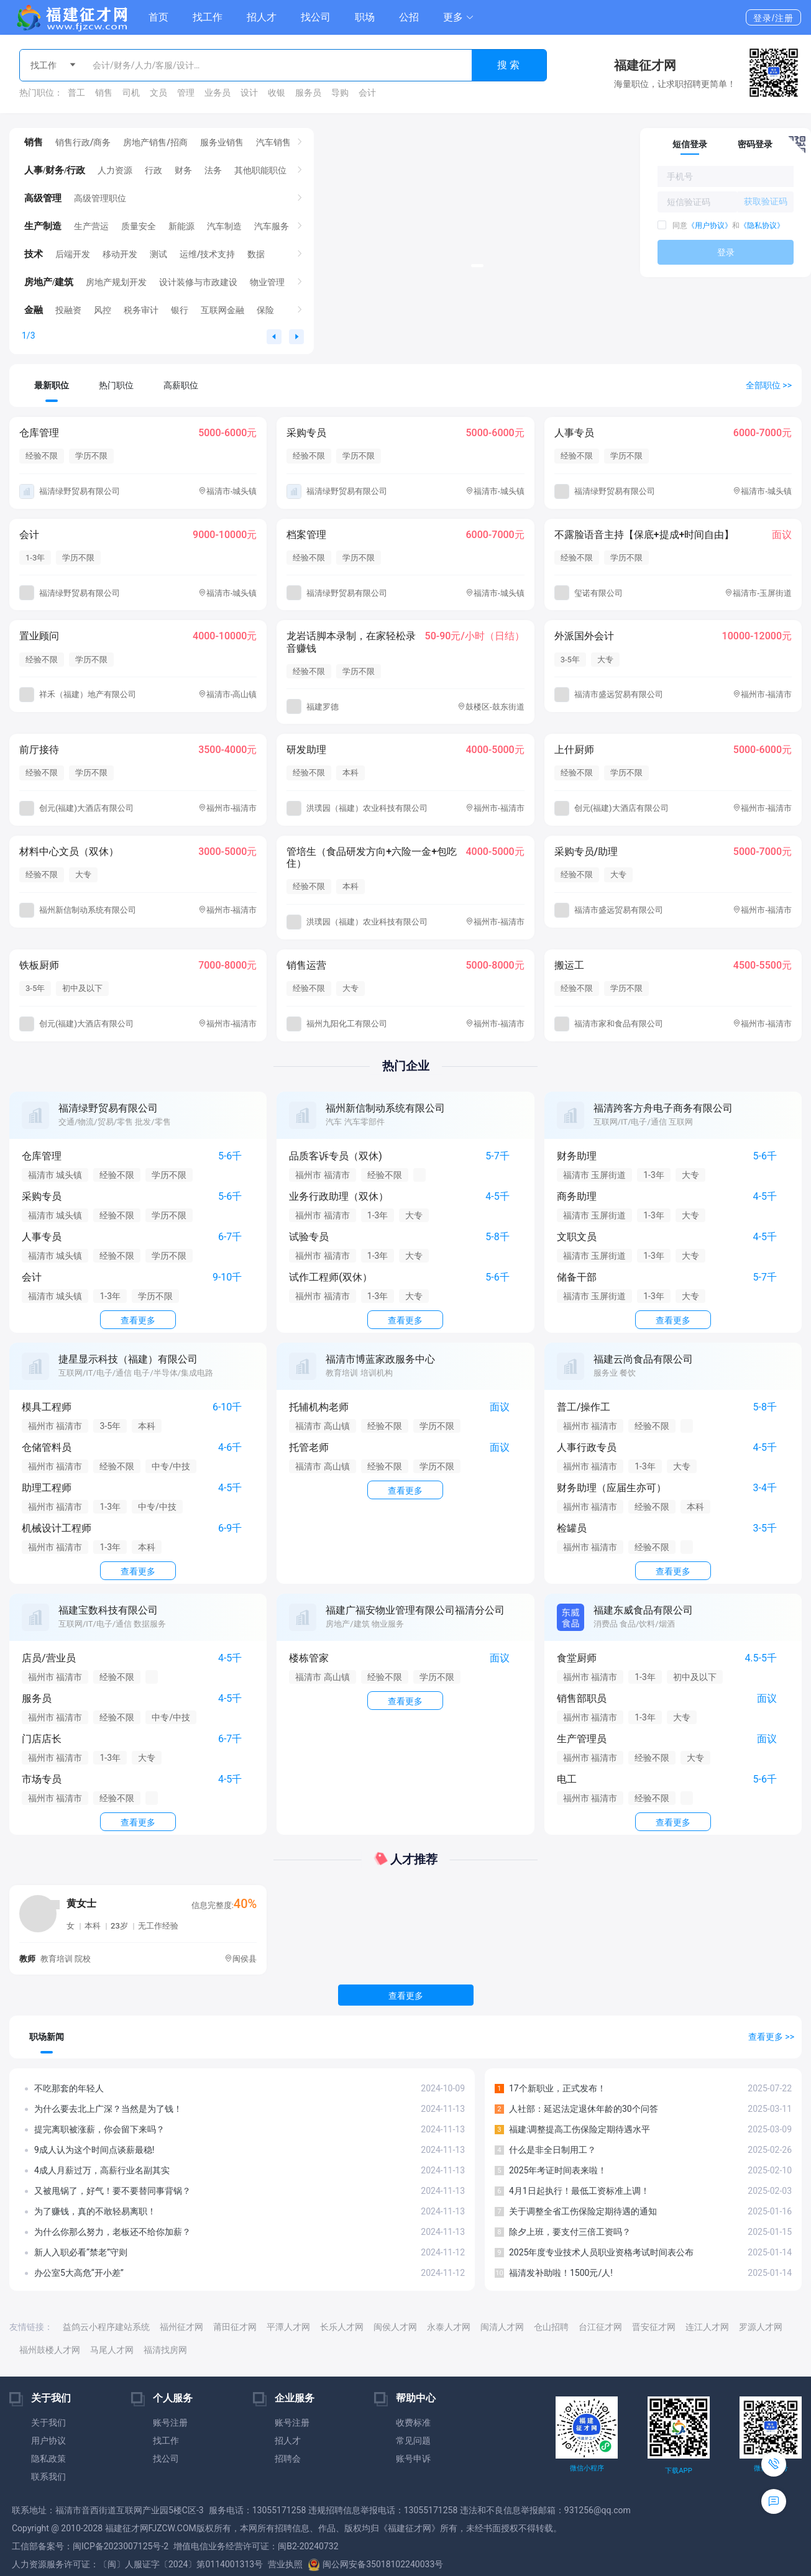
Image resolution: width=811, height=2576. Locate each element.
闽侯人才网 (395, 2327)
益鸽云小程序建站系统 (106, 2327)
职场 (365, 17)
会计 (367, 93)
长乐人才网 (342, 2327)
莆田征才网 (235, 2327)
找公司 (316, 17)
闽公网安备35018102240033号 (375, 2564)
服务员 (308, 93)
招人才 (262, 17)
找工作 (207, 17)
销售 (103, 93)
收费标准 (413, 2423)
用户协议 (48, 2441)
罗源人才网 (760, 2327)
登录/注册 (773, 18)
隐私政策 (48, 2459)
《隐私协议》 (762, 225)
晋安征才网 (654, 2327)
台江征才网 (600, 2327)
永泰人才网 (448, 2327)
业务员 (217, 93)
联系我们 (48, 2477)
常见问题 (413, 2441)
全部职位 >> (769, 385)
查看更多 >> (771, 2037)
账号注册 (170, 2423)
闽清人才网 (502, 2327)
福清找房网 (165, 2350)
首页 (158, 17)
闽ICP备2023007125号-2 (120, 2546)
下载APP (678, 2471)
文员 (158, 93)
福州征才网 (181, 2327)
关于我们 (48, 2423)
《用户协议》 (709, 225)
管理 (186, 93)
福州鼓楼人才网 (49, 2350)
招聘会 (288, 2459)
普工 (76, 93)
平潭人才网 (288, 2327)
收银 (276, 93)
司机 (131, 93)
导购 (340, 93)
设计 (249, 93)
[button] (458, 17)
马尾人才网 (112, 2350)
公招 (409, 17)
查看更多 (405, 1996)
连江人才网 (707, 2327)
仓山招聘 (551, 2327)
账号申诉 (413, 2459)
